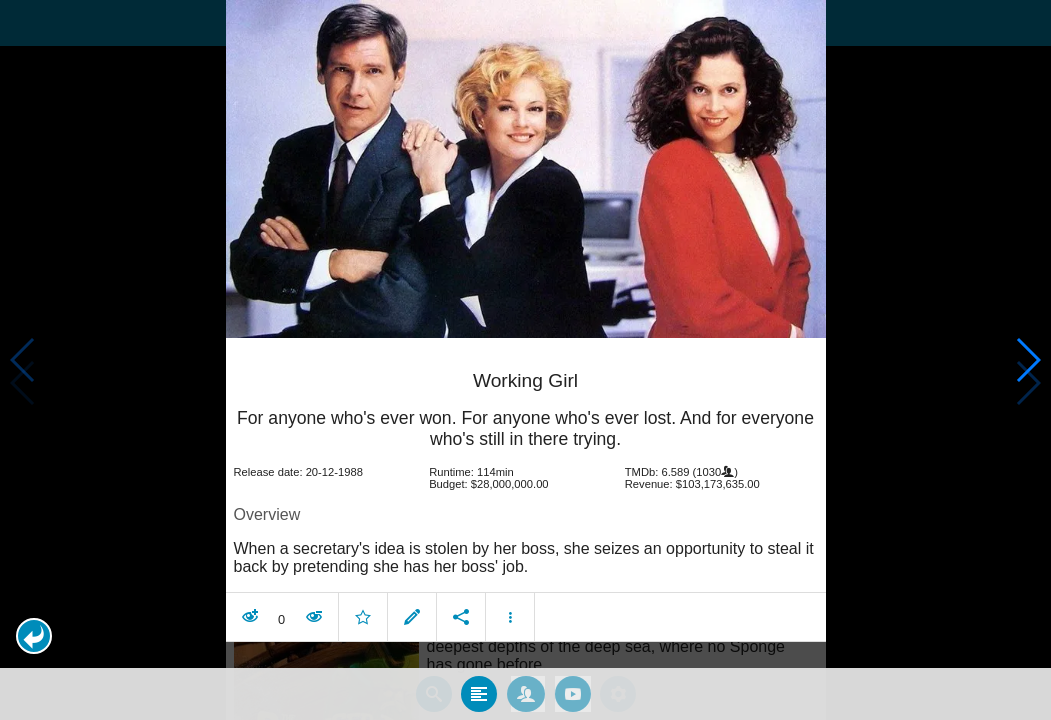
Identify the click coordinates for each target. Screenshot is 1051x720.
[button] (34, 636)
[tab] (479, 689)
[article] (526, 489)
